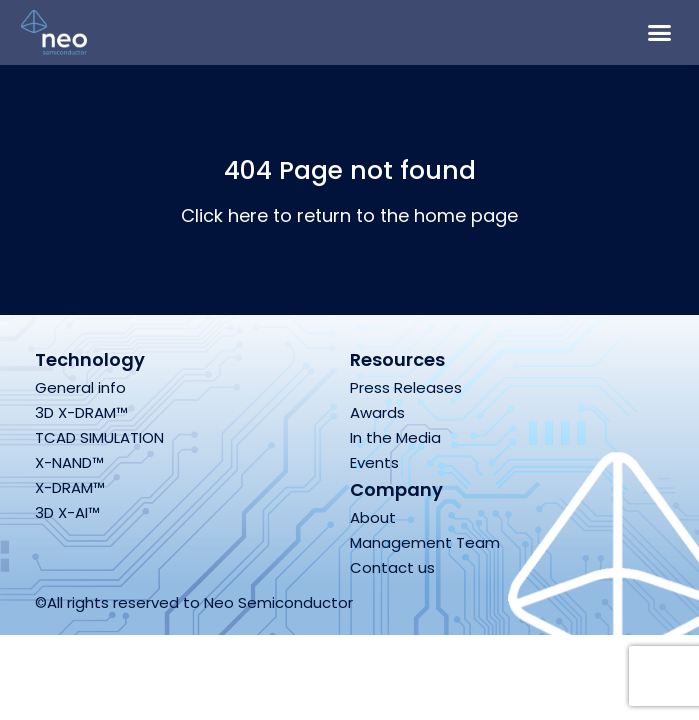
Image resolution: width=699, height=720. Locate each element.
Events (374, 462)
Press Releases (406, 387)
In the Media (395, 437)
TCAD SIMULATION (99, 437)
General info (80, 387)
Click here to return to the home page (349, 215)
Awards (377, 412)
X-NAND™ (69, 462)
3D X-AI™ (67, 512)
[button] (660, 33)
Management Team (425, 542)
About (373, 517)
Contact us (392, 567)
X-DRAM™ (70, 487)
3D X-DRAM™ (81, 412)
